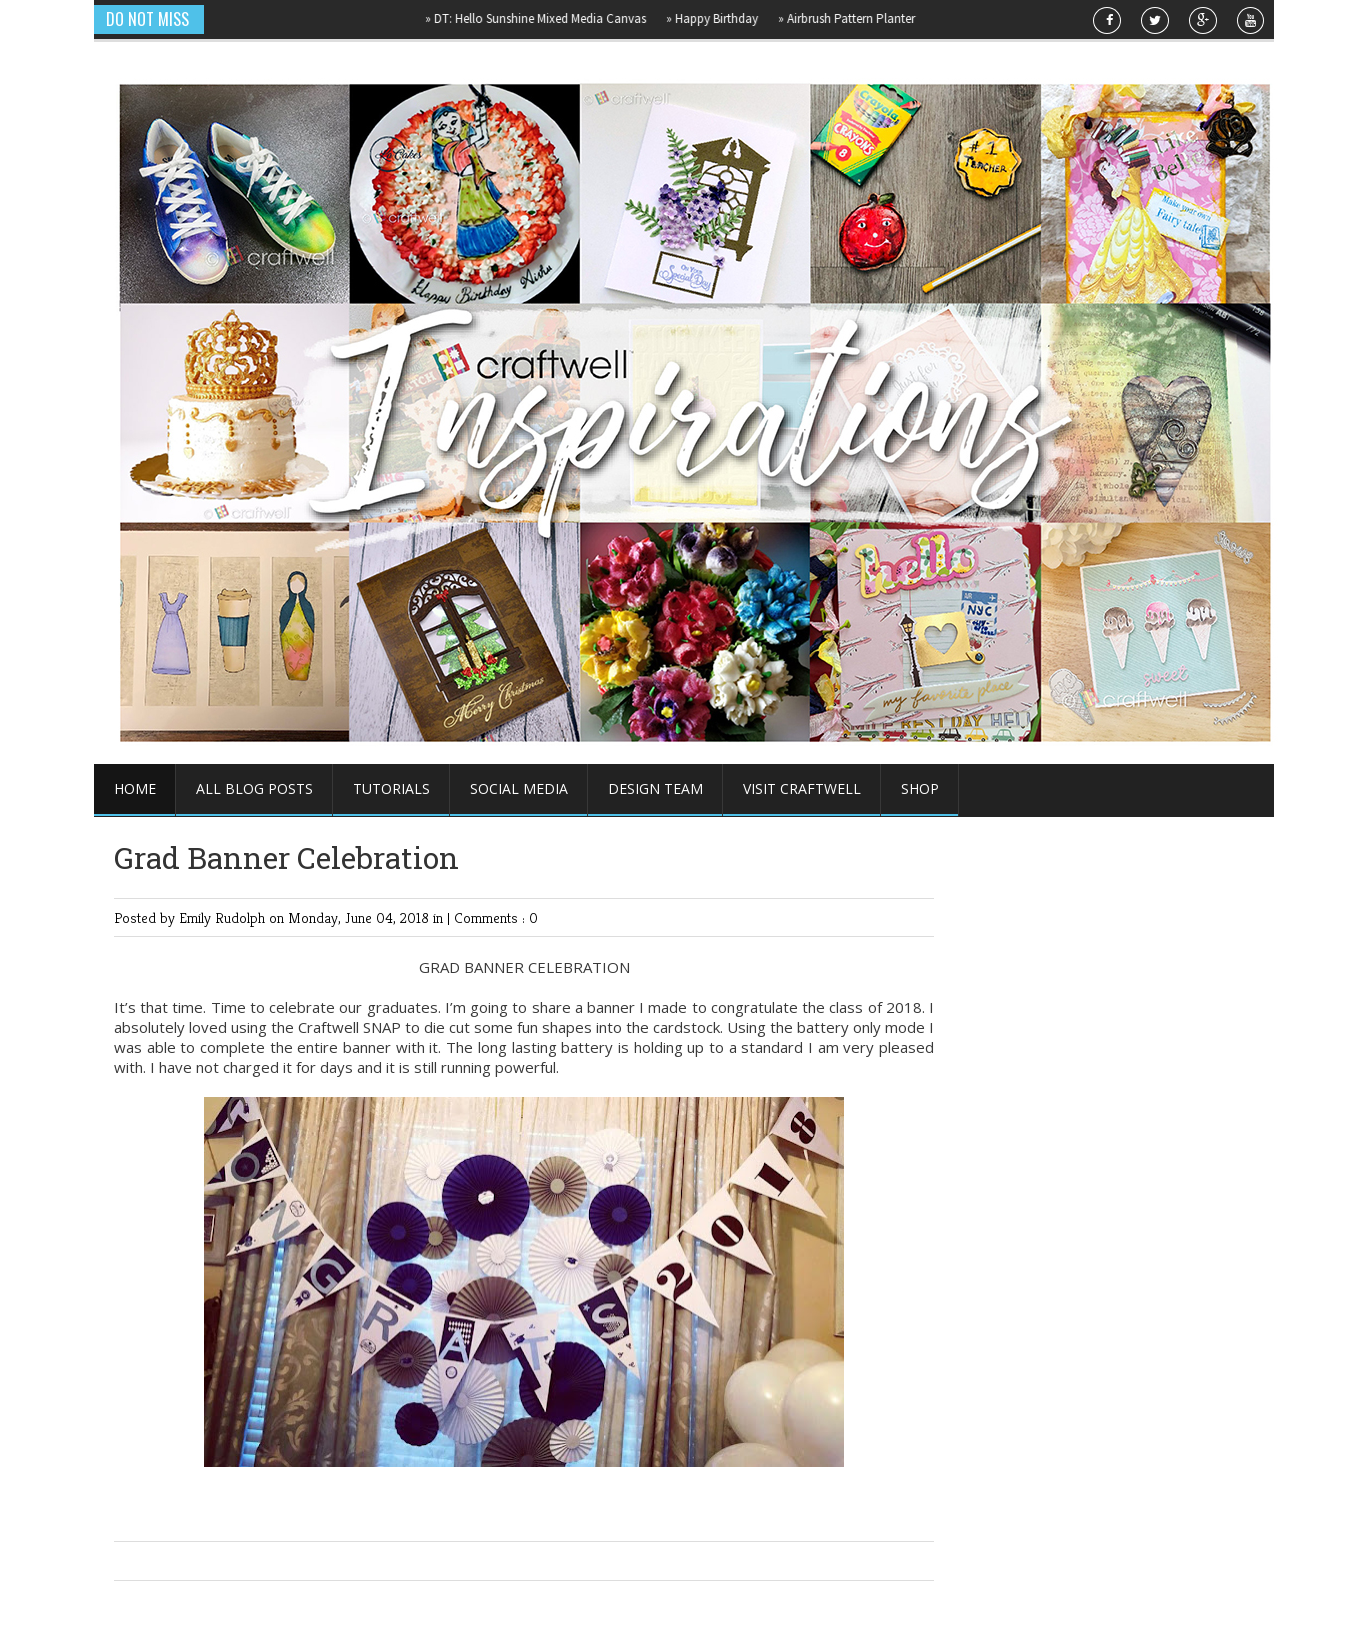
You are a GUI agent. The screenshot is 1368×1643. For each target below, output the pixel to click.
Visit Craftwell (802, 788)
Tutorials (391, 788)
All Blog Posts (254, 788)
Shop (920, 788)
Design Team (655, 788)
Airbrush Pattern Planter (855, 18)
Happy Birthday (721, 18)
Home (135, 788)
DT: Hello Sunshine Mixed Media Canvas (544, 18)
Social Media (519, 788)
